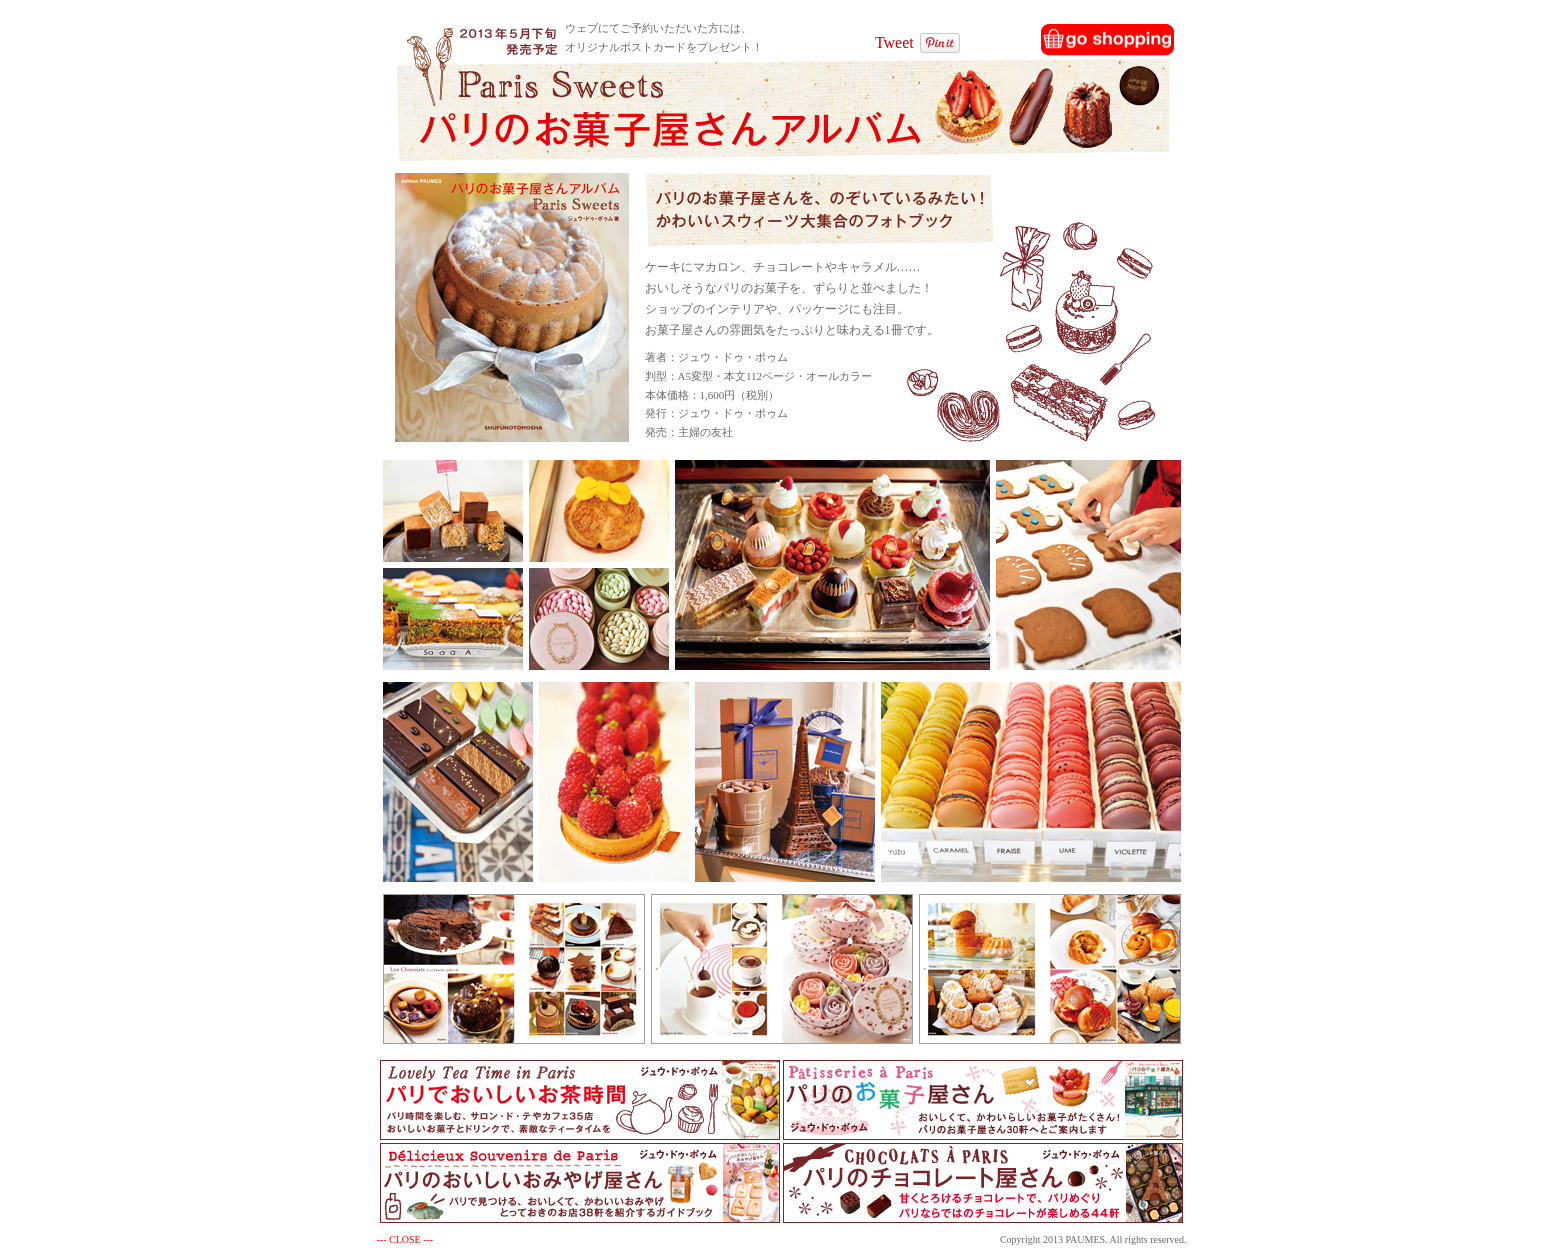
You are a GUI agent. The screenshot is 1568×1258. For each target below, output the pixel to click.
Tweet (894, 42)
